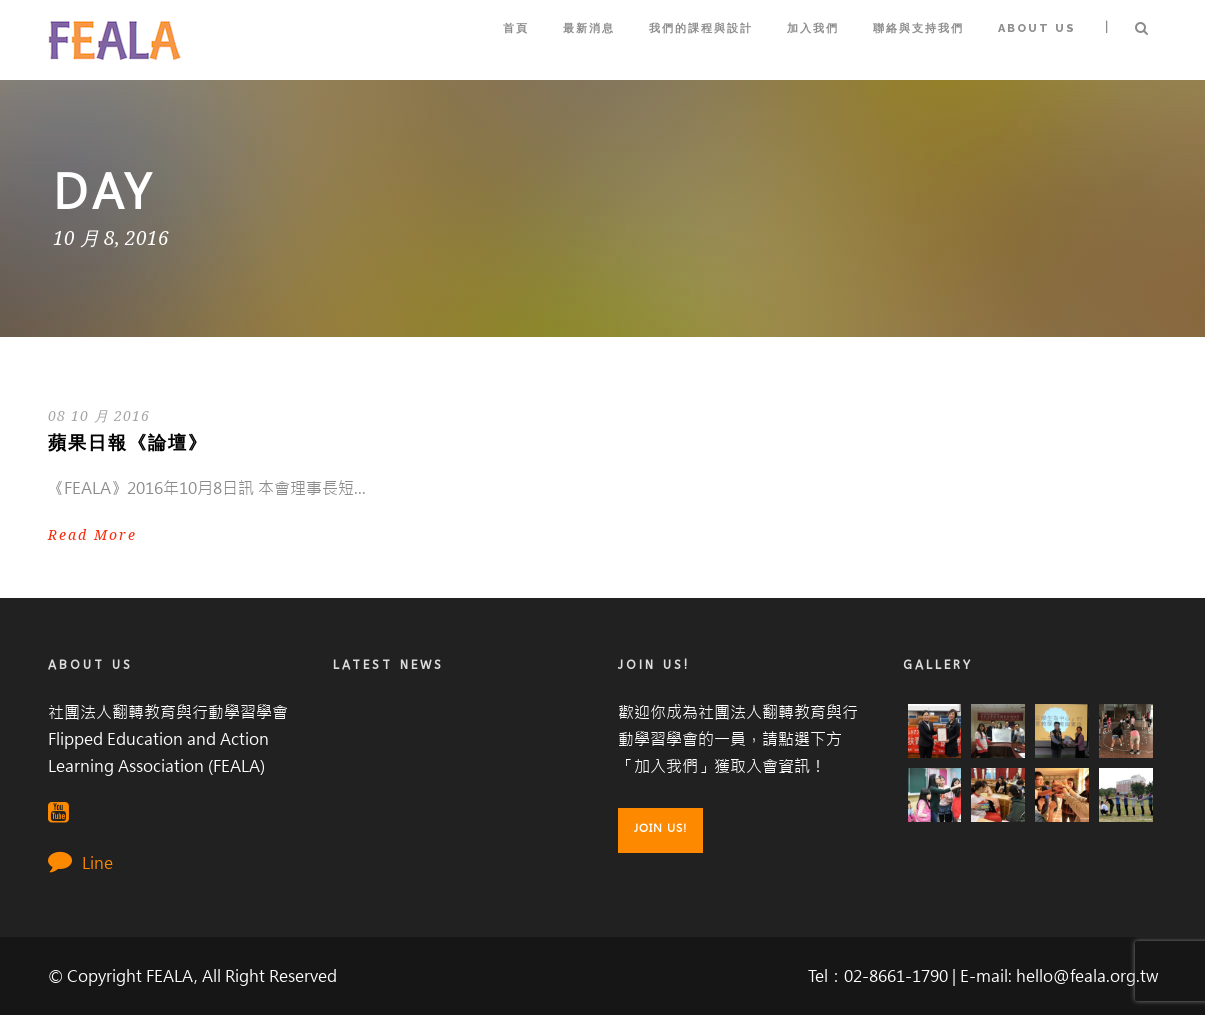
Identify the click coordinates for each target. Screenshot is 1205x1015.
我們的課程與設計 (701, 28)
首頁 (516, 28)
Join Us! (660, 828)
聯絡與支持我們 (918, 28)
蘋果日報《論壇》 (128, 443)
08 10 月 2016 (99, 416)
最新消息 (589, 28)
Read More (92, 535)
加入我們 (813, 28)
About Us (1037, 28)
